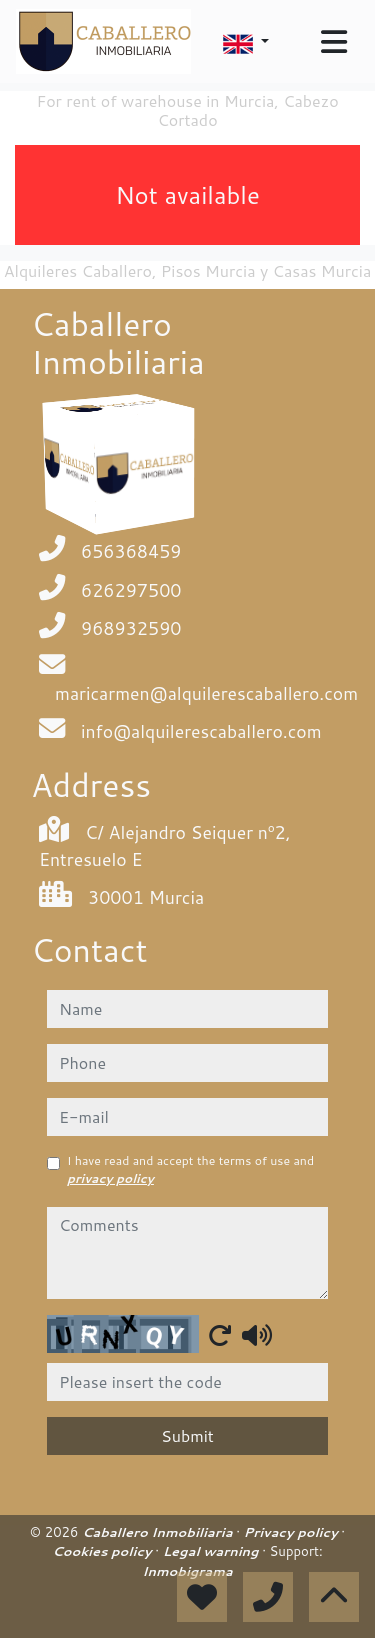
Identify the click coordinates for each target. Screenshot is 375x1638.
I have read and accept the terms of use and (190, 1169)
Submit (187, 1435)
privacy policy (110, 1178)
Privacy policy (293, 1532)
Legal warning (213, 1551)
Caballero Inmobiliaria (159, 1532)
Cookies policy (103, 1551)
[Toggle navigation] (334, 42)
